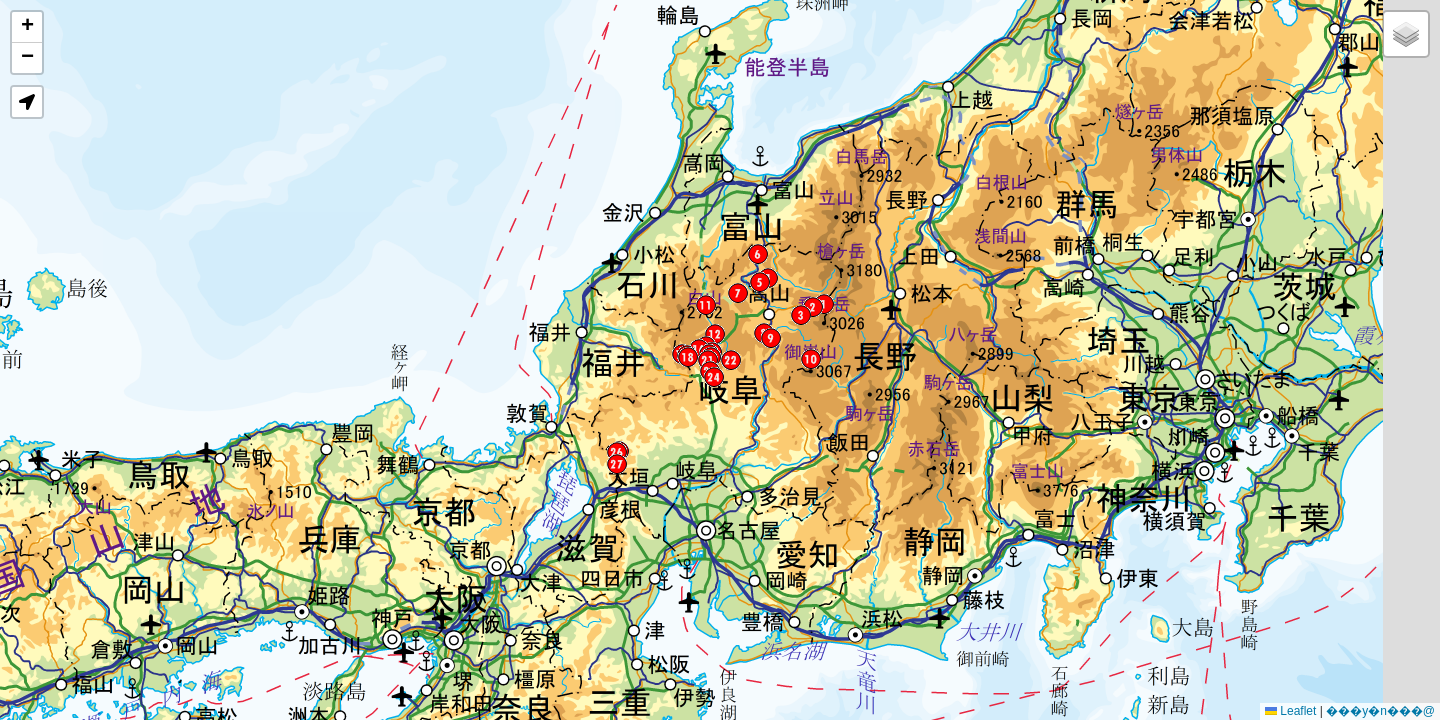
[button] (824, 304)
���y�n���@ (1380, 711)
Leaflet (1290, 711)
